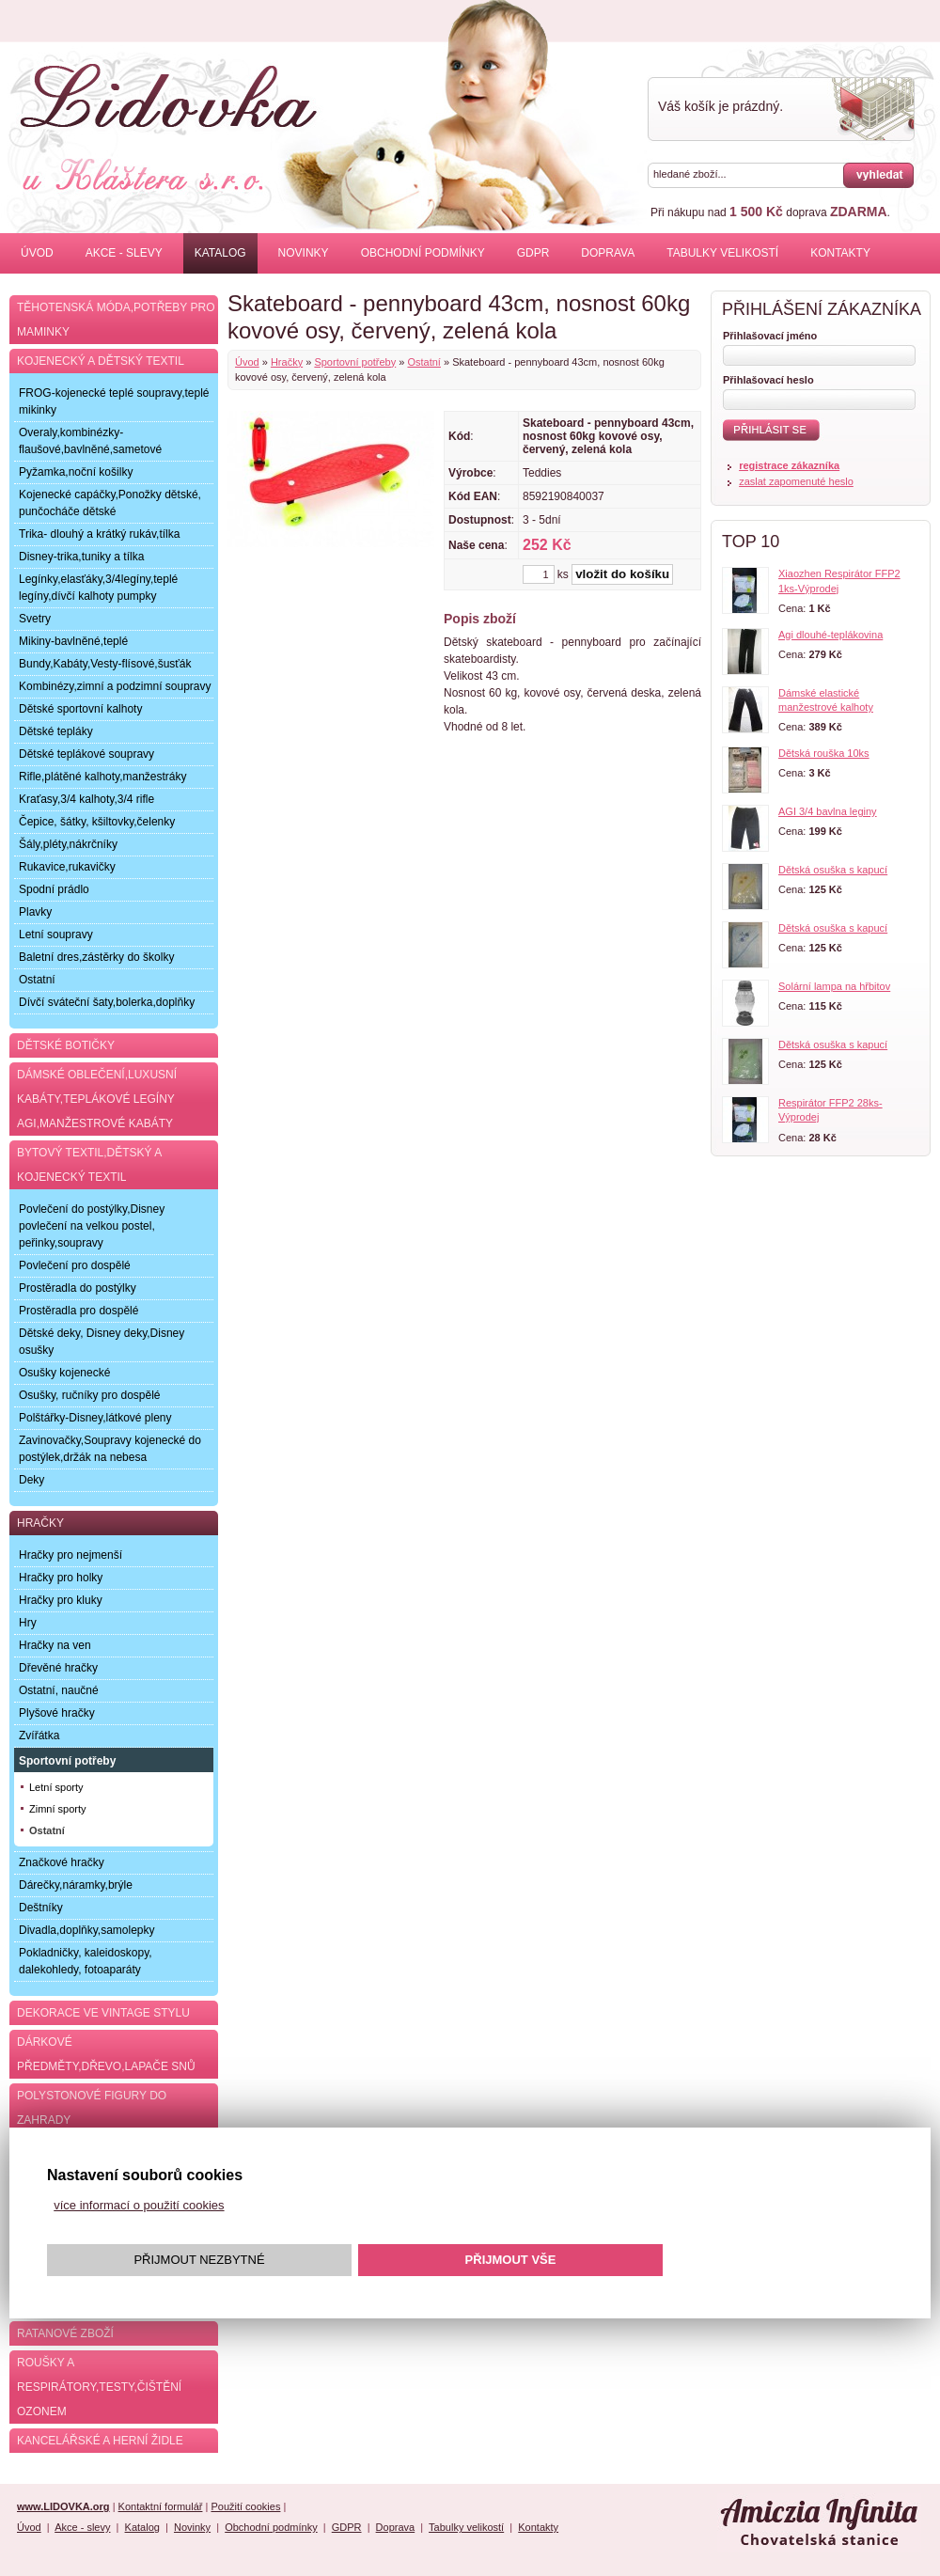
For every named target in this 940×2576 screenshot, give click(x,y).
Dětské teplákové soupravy (86, 754)
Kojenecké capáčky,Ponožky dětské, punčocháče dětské (110, 503)
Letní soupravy (56, 934)
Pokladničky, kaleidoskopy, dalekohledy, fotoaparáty (85, 1961)
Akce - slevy (124, 252)
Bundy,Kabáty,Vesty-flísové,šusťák (105, 663)
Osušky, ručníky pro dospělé (90, 1395)
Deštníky (41, 1907)
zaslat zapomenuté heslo (796, 481)
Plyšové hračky (57, 1713)
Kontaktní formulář (160, 2506)
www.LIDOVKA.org (63, 2506)
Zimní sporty (57, 1808)
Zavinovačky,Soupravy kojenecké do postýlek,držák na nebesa (110, 1449)
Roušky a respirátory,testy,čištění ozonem (99, 2387)
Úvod (37, 252)
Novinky (303, 252)
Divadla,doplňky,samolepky (87, 1930)
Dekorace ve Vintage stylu (103, 2012)
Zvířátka (39, 1735)
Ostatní (423, 362)
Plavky (35, 912)
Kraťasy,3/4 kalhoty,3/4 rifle (86, 799)
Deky (31, 1479)
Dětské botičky (66, 1045)
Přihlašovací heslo (768, 379)
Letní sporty (56, 1787)
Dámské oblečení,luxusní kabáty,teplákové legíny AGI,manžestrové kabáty (97, 1099)
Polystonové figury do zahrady (91, 2108)
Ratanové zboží (65, 2333)
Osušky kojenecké (64, 1372)
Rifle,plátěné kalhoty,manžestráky (103, 776)
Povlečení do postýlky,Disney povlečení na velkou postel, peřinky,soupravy (91, 1225)
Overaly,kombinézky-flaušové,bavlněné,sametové (90, 441)
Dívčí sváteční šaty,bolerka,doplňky (107, 1002)
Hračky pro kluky (60, 1600)
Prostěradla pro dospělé (78, 1310)
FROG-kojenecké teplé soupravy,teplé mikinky (114, 401)
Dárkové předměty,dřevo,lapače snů (106, 2054)
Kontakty (840, 252)
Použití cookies (245, 2506)
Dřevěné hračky (58, 1667)
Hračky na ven (55, 1645)
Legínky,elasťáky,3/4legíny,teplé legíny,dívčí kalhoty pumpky (98, 588)
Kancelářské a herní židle (100, 2440)
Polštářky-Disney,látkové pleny (95, 1417)
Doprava (607, 252)
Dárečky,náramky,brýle (76, 1885)
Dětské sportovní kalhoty (80, 708)
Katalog (220, 252)
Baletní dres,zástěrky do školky (96, 957)
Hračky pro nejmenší (70, 1555)
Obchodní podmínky (423, 252)
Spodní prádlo (54, 889)
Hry (28, 1622)
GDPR (533, 252)
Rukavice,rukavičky (67, 866)
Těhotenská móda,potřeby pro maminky (115, 319)
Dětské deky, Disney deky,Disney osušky (101, 1342)
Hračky (287, 362)
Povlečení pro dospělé (75, 1265)
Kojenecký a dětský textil (100, 361)
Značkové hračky (61, 1862)
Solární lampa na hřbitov (834, 986)
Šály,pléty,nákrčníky (68, 844)
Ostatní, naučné (59, 1690)
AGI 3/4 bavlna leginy (827, 811)
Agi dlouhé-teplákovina (830, 634)
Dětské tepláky (56, 731)
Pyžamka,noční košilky (76, 472)
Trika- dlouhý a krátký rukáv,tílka (99, 534)
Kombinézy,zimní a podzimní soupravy (115, 686)
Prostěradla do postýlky (77, 1288)
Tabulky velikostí (722, 252)
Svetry (35, 618)
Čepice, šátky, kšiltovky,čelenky (97, 821)
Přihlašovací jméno (770, 335)
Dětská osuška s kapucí (832, 869)
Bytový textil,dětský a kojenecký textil (89, 1165)
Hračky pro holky (60, 1577)
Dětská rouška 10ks (824, 753)
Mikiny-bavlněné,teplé (73, 641)
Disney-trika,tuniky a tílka (81, 556)
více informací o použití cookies (139, 2205)
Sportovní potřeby (355, 362)
